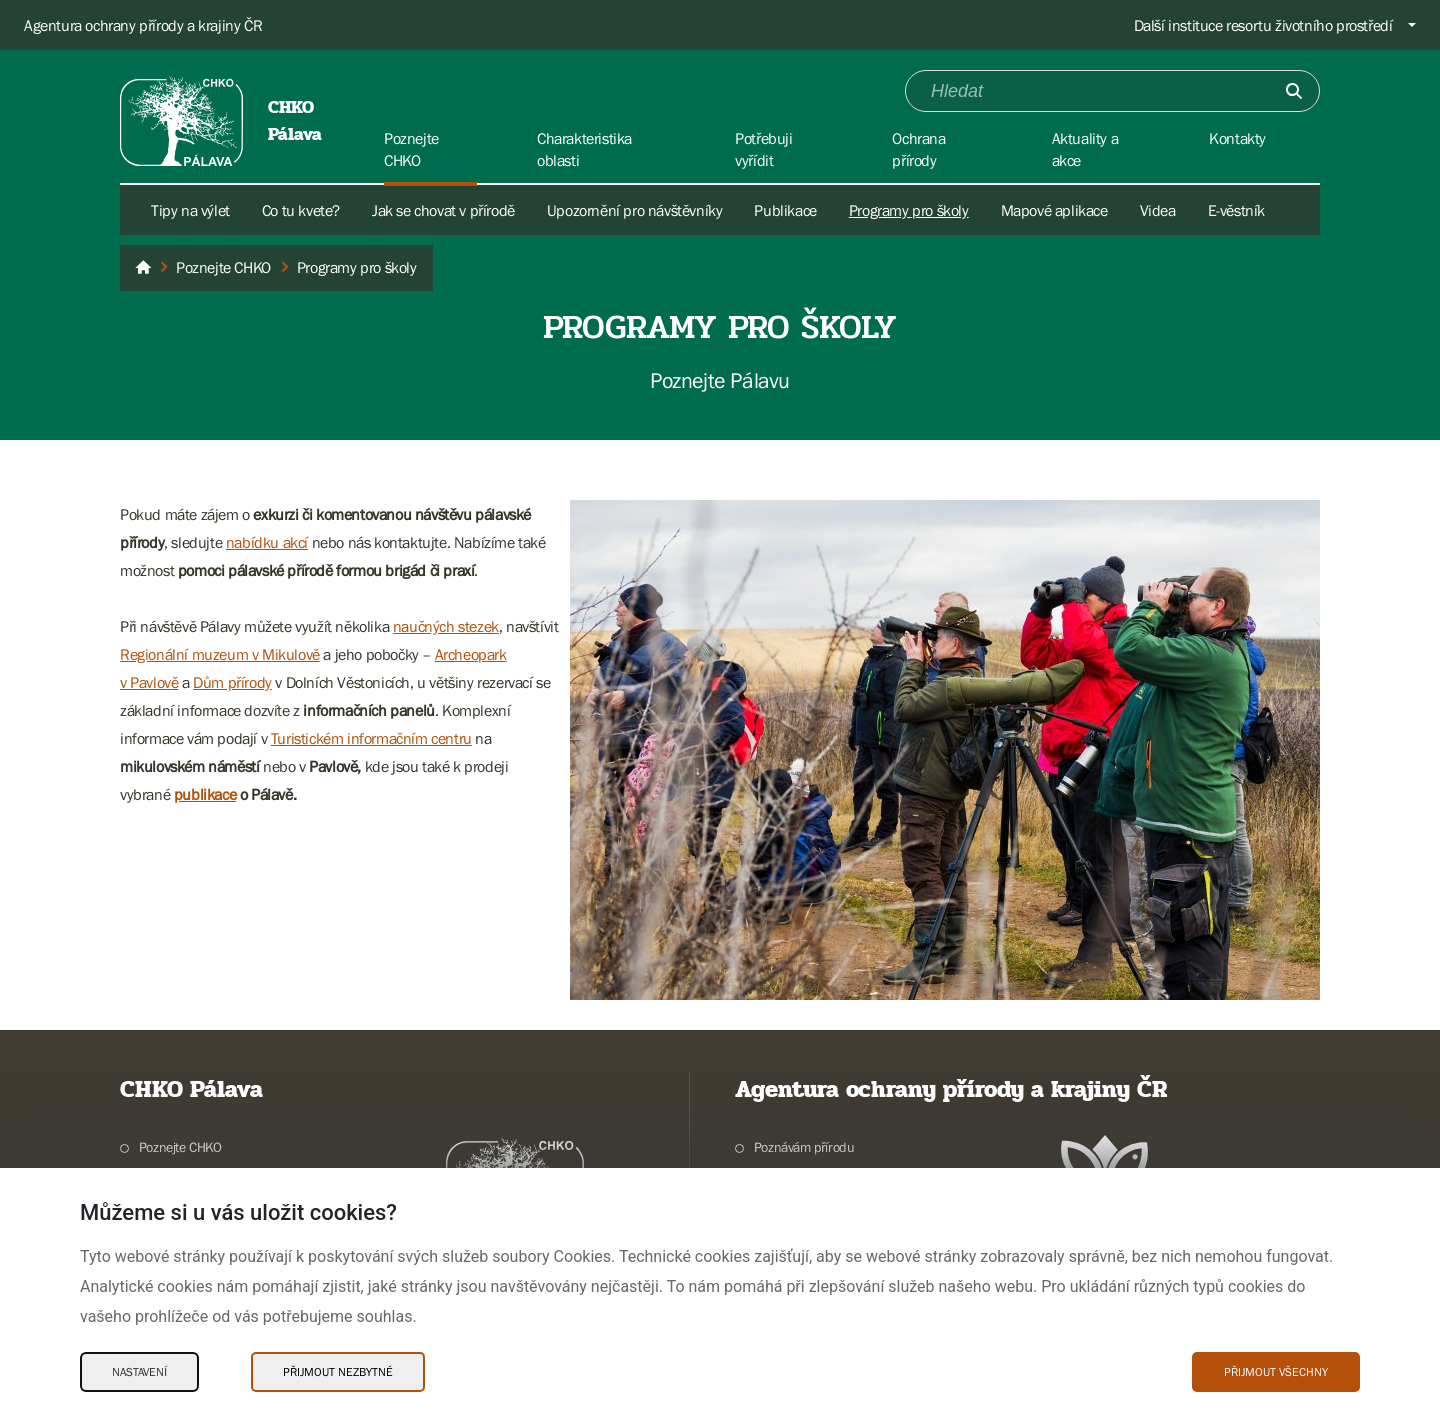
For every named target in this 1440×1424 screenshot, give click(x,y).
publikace (205, 794)
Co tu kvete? (301, 210)
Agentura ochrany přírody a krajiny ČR (143, 25)
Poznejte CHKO (180, 1147)
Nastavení (139, 1372)
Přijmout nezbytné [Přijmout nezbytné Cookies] (338, 1372)
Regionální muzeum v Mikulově (220, 654)
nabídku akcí (267, 542)
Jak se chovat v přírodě (443, 210)
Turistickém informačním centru (371, 738)
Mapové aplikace (1054, 210)
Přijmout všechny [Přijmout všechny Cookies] (1276, 1372)
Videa (1158, 210)
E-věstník (1236, 210)
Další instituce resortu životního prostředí (1263, 25)
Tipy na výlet (190, 210)
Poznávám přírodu (804, 1147)
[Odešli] (1294, 91)
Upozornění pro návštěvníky (635, 210)
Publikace (785, 210)
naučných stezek (446, 626)
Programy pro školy (909, 210)
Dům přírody (232, 682)
